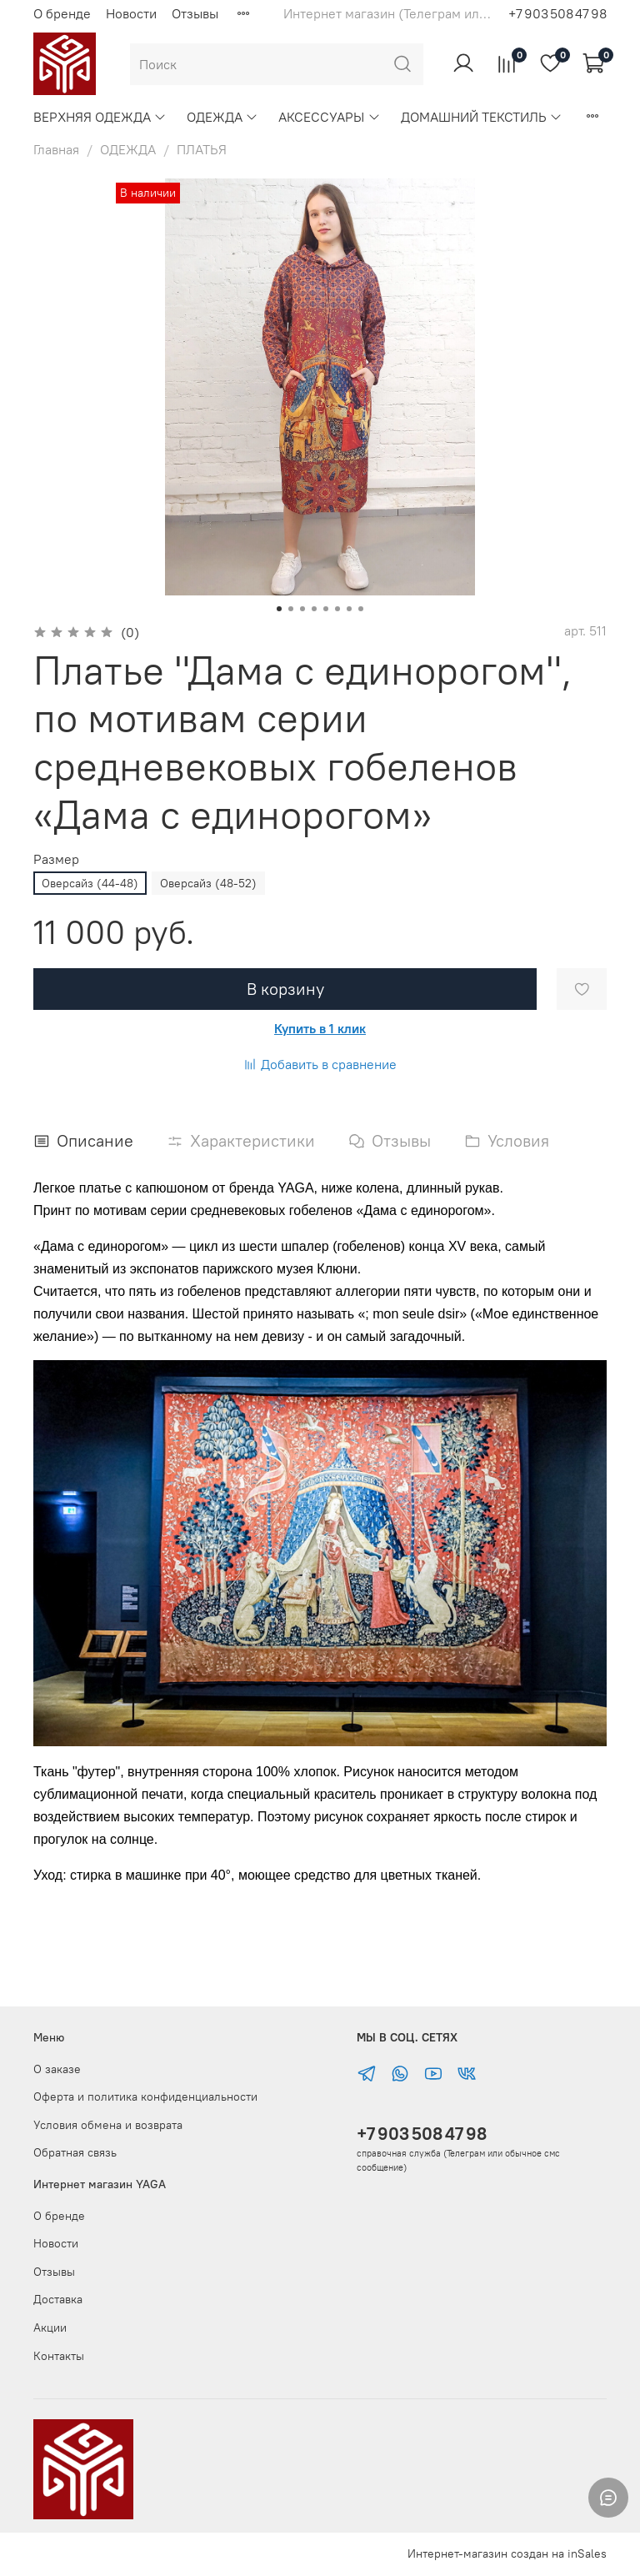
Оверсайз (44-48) (90, 883)
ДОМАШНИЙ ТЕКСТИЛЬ (481, 116)
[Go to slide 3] (302, 608)
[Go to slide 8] (360, 608)
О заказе (57, 2068)
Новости (131, 13)
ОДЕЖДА (222, 116)
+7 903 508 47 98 (422, 2133)
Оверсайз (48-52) (208, 883)
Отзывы (195, 13)
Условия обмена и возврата (107, 2124)
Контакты (58, 2355)
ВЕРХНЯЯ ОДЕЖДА (100, 116)
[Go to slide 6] (337, 608)
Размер (56, 859)
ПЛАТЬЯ (202, 149)
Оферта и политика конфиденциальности (145, 2096)
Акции (50, 2327)
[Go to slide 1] (279, 608)
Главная (56, 149)
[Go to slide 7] (349, 608)
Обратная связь (75, 2152)
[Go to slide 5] (325, 608)
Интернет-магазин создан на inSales (507, 2553)
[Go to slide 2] (290, 608)
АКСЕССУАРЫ (329, 116)
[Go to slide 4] (314, 608)
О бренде (62, 13)
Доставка (57, 2299)
